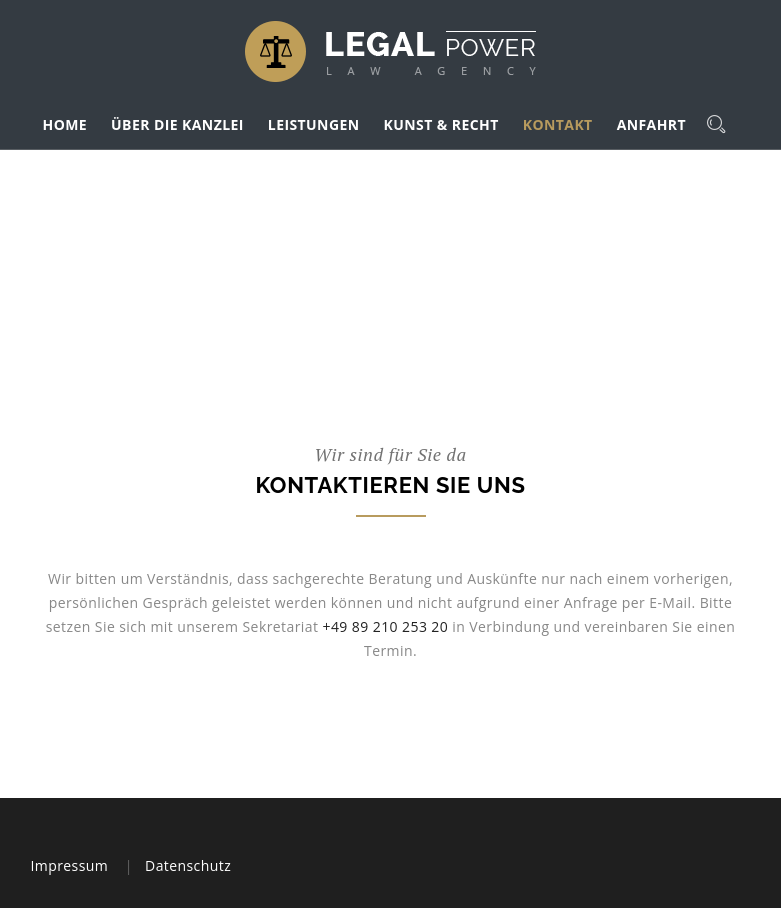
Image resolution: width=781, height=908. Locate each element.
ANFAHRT (651, 124)
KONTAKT (558, 124)
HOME (65, 124)
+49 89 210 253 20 (385, 626)
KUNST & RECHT (441, 124)
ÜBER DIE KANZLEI (177, 124)
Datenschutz (188, 865)
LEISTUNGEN (314, 124)
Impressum (70, 865)
